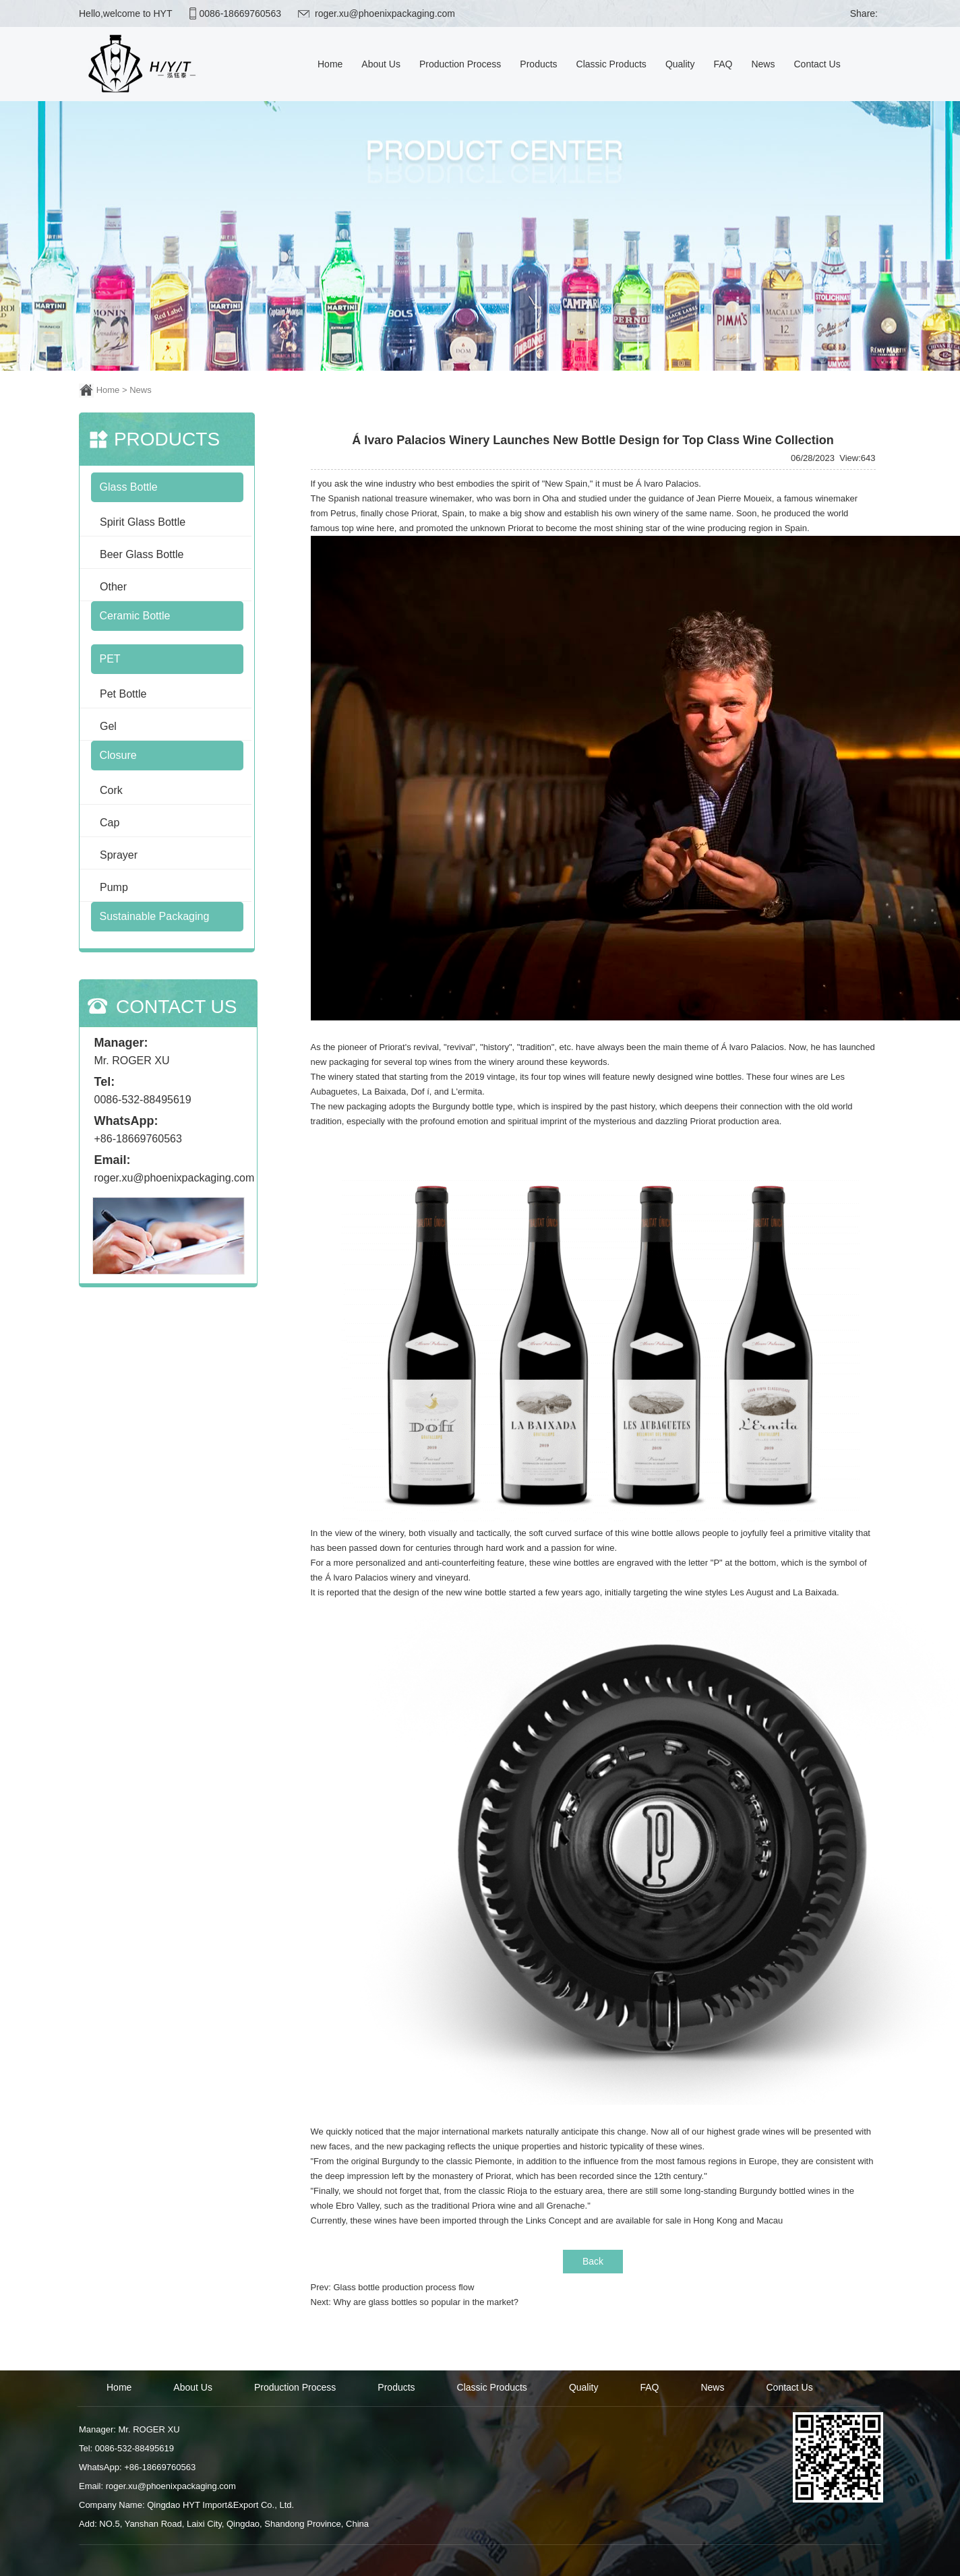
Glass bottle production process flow (403, 2287)
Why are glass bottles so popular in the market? (425, 2302)
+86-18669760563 (138, 1138)
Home (108, 390)
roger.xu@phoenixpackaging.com (385, 13)
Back (592, 2261)
